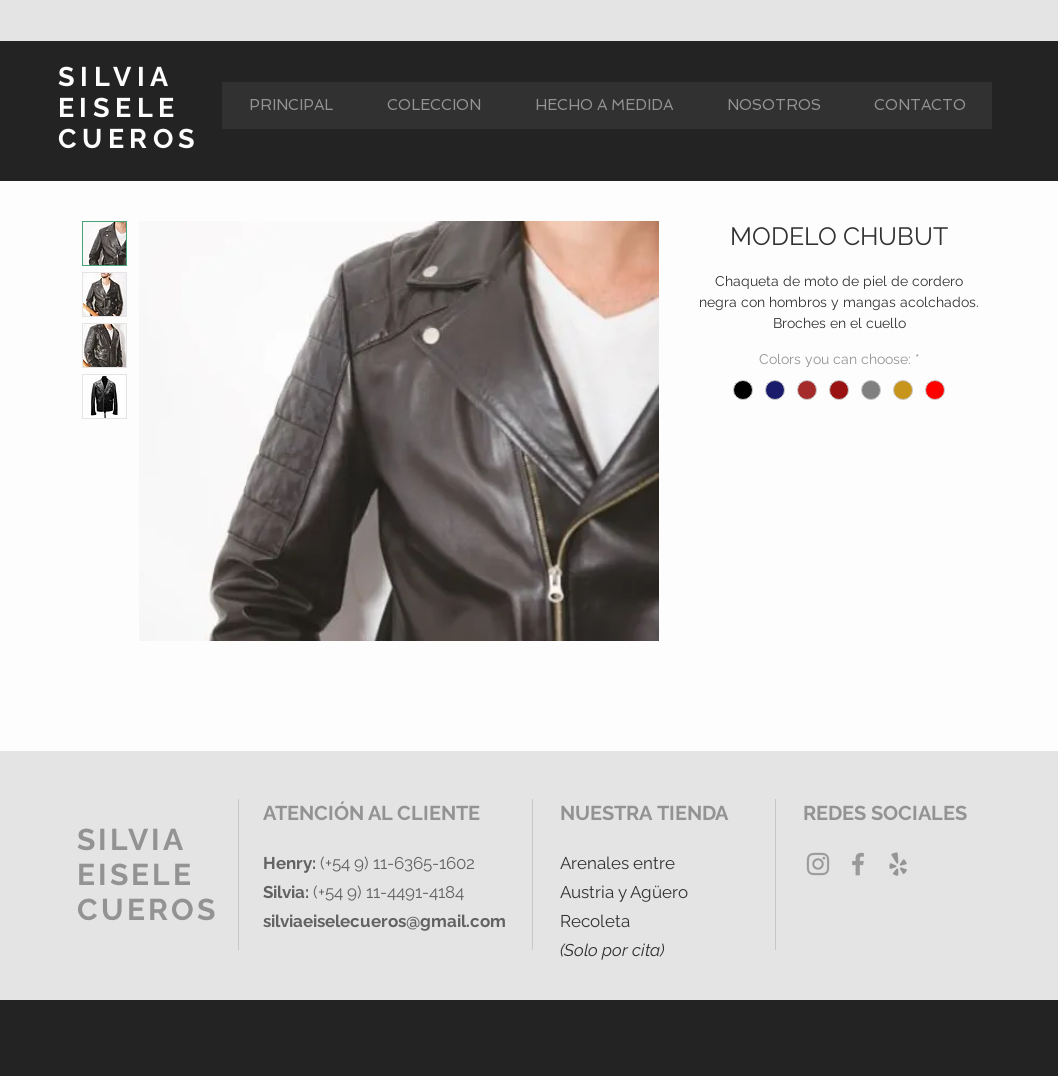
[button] (433, 105)
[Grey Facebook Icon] (858, 864)
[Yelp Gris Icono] (898, 864)
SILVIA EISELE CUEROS (129, 107)
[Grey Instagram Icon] (818, 864)
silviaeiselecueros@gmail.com (384, 921)
